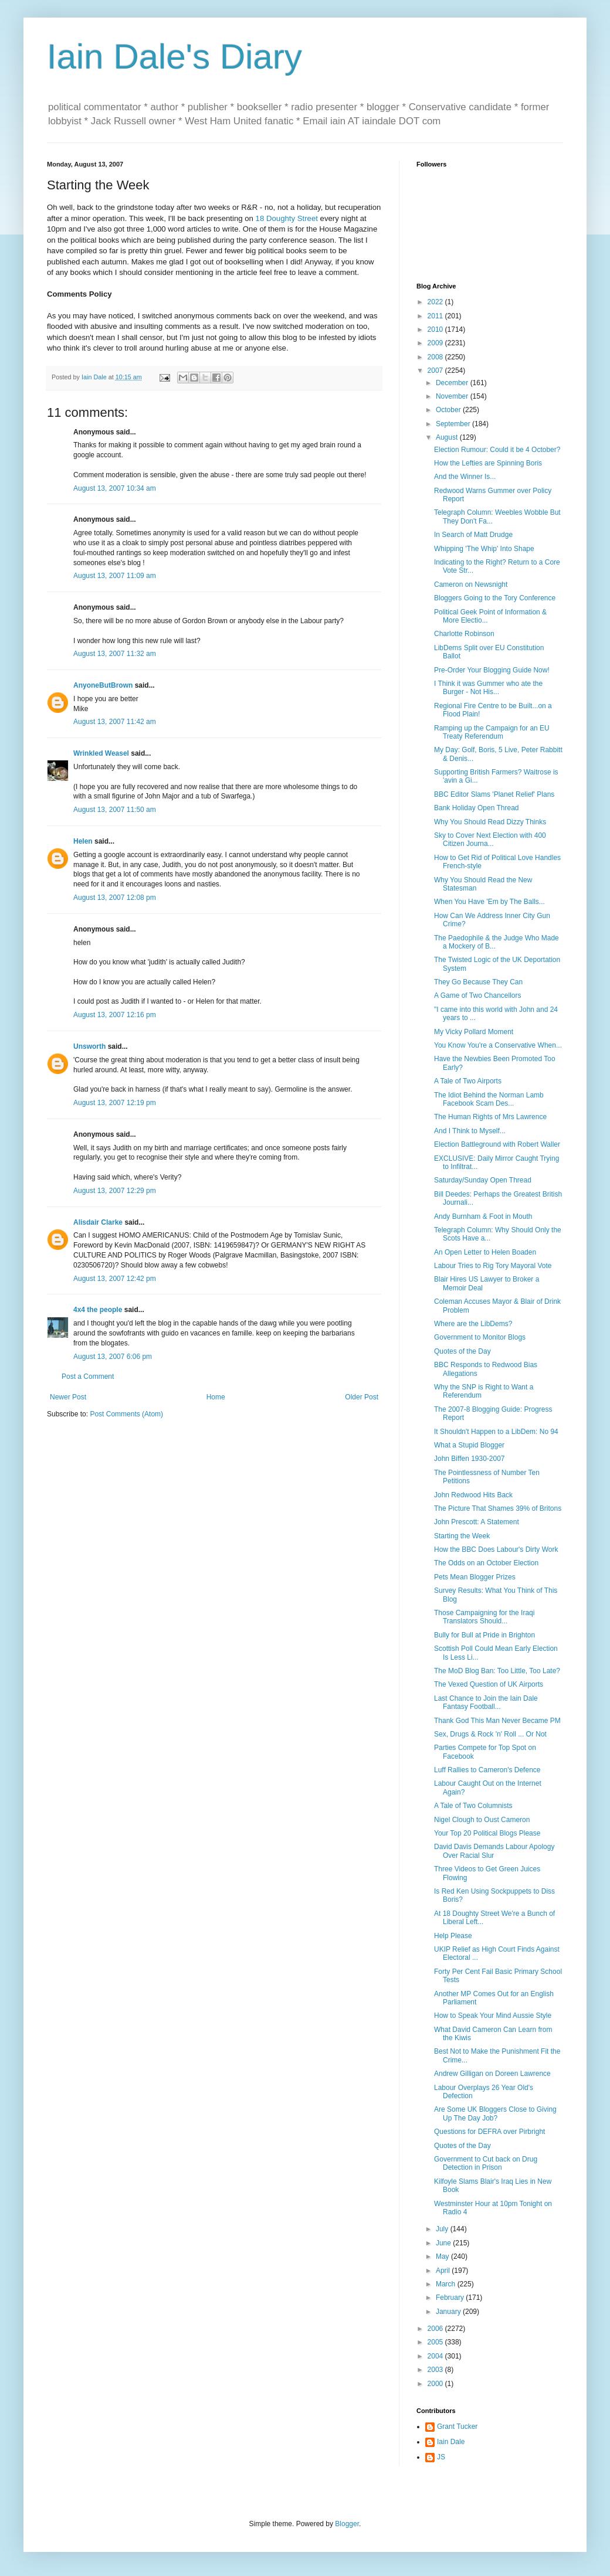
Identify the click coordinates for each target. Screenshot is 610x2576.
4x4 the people (97, 1310)
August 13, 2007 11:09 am (114, 576)
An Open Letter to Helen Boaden (485, 1252)
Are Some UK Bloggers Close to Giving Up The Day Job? (495, 2113)
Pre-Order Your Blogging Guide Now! (492, 670)
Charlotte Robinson (464, 634)
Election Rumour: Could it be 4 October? (497, 450)
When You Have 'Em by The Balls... (489, 902)
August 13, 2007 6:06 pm (112, 1356)
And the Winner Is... (465, 477)
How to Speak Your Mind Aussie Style (492, 2015)
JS (441, 2457)
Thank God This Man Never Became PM (497, 1721)
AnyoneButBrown (103, 685)
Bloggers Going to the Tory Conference (494, 598)
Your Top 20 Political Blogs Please (487, 1833)
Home (215, 1397)
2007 (436, 370)
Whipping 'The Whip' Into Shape (484, 549)
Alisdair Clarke (98, 1222)
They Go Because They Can (478, 982)
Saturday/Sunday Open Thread (482, 1180)
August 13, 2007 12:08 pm (114, 897)
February (451, 2297)
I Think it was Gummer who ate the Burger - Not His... (488, 687)
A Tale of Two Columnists (473, 1806)
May (443, 2256)
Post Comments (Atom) (126, 1414)
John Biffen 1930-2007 (469, 1458)
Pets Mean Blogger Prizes (475, 1577)
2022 (436, 302)
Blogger (347, 2524)
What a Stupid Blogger (469, 1445)
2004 (436, 2356)
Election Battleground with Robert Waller (497, 1144)
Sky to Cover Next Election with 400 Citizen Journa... (490, 839)
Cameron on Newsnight (470, 584)
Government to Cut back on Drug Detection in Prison (485, 2163)
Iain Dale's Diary (174, 56)
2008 (436, 357)
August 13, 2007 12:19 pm (114, 1103)
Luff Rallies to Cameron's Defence (487, 1770)
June (444, 2243)
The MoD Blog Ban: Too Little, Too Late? (497, 1671)
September (454, 424)
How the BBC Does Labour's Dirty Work (496, 1549)
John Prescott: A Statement (476, 1522)
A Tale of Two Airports (467, 1081)
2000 (436, 2384)
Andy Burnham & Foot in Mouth (483, 1216)
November (453, 396)
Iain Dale (451, 2442)
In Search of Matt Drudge (473, 535)
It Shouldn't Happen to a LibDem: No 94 (496, 1432)
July (443, 2229)
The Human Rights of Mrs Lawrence (490, 1117)
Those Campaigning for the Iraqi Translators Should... (484, 1617)
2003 (436, 2370)
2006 (436, 2328)
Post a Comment (88, 1376)
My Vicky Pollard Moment (473, 1032)
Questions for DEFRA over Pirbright (489, 2132)
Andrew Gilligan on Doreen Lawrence (492, 2073)
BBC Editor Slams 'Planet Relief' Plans (494, 794)
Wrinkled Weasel (101, 753)
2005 (436, 2342)
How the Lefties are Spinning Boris (488, 463)
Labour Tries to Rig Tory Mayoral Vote (493, 1266)
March (447, 2284)
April (444, 2270)
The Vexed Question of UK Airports (488, 1684)
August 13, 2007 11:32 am (114, 654)
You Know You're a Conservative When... (498, 1045)
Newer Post (68, 1397)
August (448, 437)
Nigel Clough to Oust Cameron (482, 1820)
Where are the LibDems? (473, 1324)
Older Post (361, 1397)
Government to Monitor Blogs (480, 1337)
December (453, 383)
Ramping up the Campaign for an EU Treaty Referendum (492, 732)
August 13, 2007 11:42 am (114, 722)
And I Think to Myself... (470, 1131)
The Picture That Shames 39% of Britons (497, 1508)
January (449, 2311)
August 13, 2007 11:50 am (114, 810)
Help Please (453, 1936)
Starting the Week (462, 1536)
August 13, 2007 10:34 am (114, 488)
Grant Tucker (457, 2426)
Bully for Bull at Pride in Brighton (484, 1635)
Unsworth (89, 1046)
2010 (436, 329)
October (449, 410)
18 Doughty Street (287, 218)
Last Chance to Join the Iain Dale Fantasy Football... (486, 1702)
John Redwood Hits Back (473, 1495)
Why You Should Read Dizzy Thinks (490, 822)
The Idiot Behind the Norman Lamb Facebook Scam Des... (489, 1099)
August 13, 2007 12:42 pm (114, 1279)
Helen (83, 841)
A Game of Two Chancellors (477, 995)
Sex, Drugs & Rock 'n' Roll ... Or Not (490, 1734)
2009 (436, 343)
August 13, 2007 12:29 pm (114, 1191)
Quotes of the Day (462, 1351)
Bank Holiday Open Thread (476, 808)
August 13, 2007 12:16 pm (114, 1015)
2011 (436, 316)
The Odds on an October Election (486, 1563)
